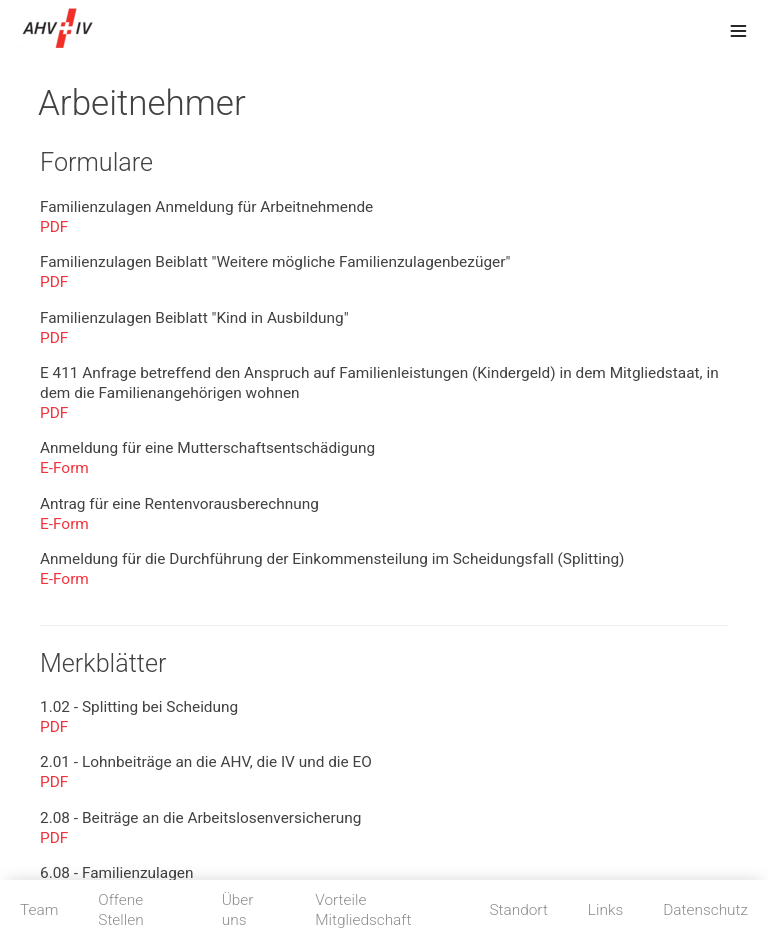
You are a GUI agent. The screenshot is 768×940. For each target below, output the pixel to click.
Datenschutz (705, 910)
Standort (518, 910)
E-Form (64, 468)
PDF (54, 227)
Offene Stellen (120, 910)
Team (39, 910)
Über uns (238, 910)
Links (605, 910)
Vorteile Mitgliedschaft (363, 910)
